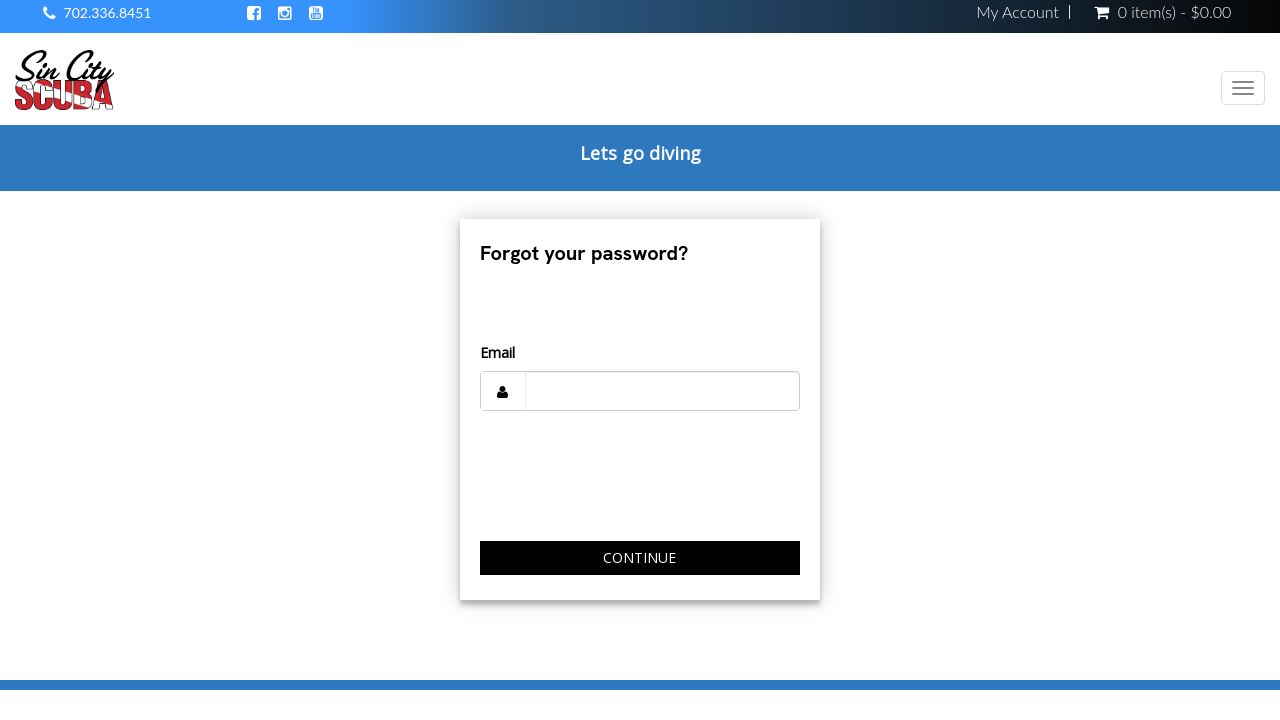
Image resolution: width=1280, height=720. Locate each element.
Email (497, 352)
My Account (1017, 12)
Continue (639, 557)
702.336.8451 (108, 12)
